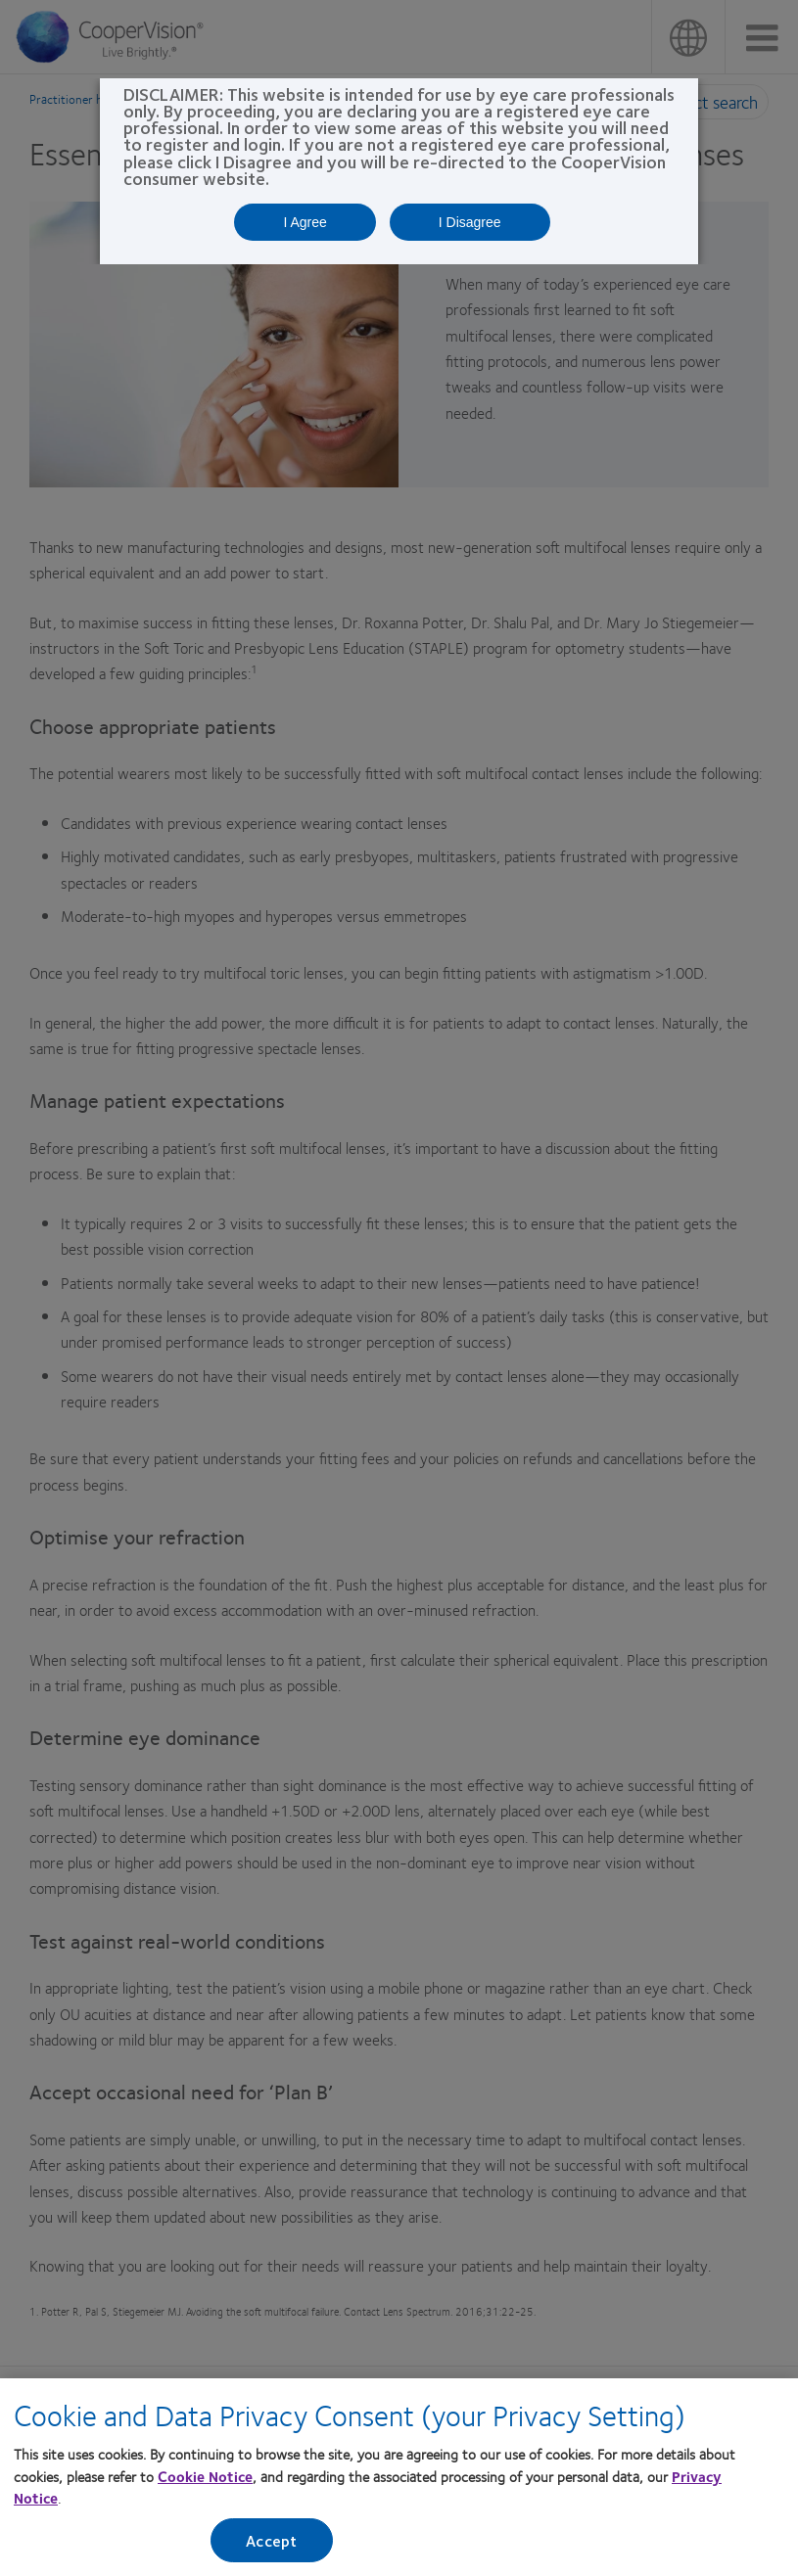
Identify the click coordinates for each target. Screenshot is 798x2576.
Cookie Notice (205, 2482)
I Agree (304, 222)
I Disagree (470, 222)
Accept (271, 2546)
